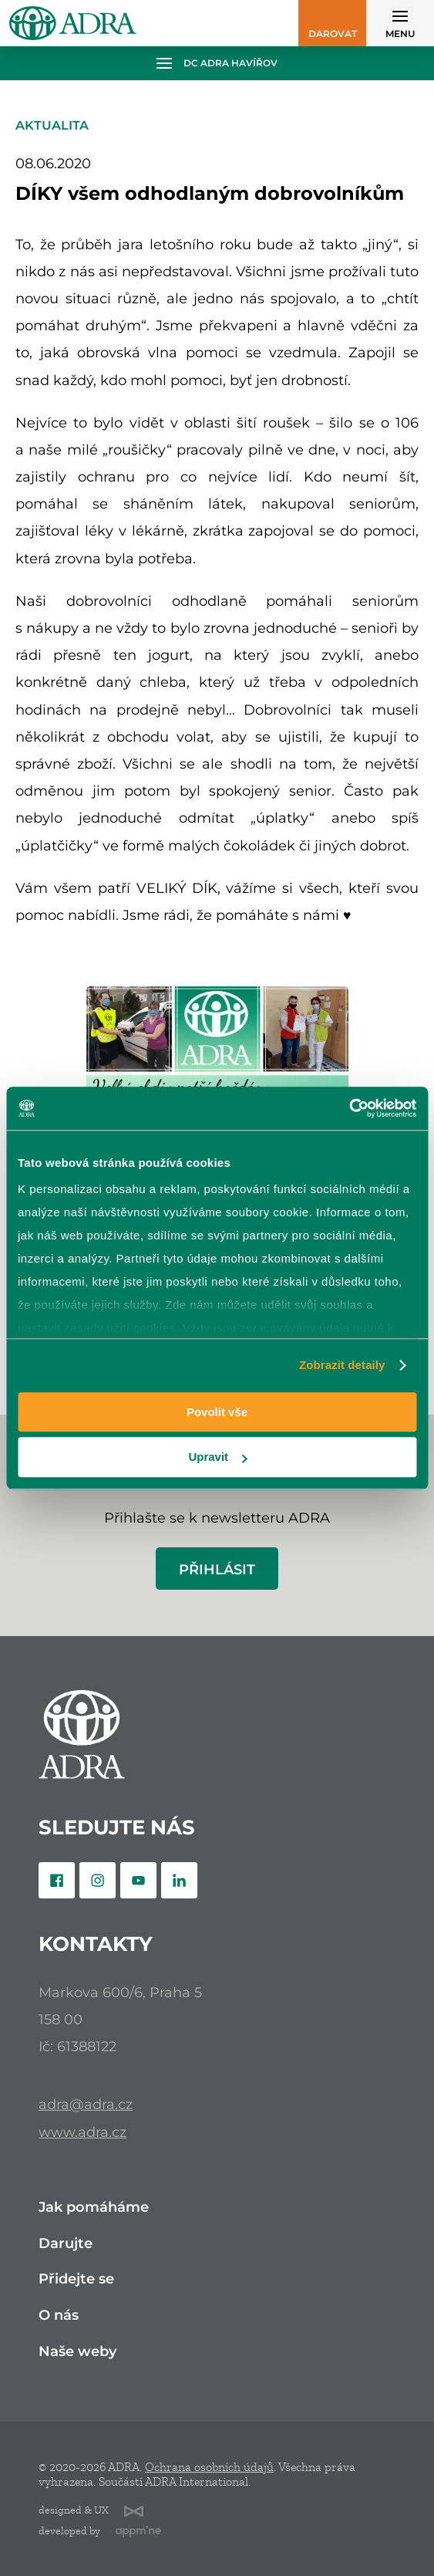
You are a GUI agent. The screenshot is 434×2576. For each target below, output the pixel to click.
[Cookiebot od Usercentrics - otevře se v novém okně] (348, 1108)
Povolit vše (217, 1411)
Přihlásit (217, 1569)
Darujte (66, 2244)
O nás (59, 2315)
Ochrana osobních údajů (209, 2467)
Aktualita (52, 125)
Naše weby (77, 2352)
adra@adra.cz (86, 2104)
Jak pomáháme (94, 2207)
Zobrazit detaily (342, 1364)
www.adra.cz (82, 2132)
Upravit (217, 1457)
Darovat (332, 33)
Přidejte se (76, 2279)
